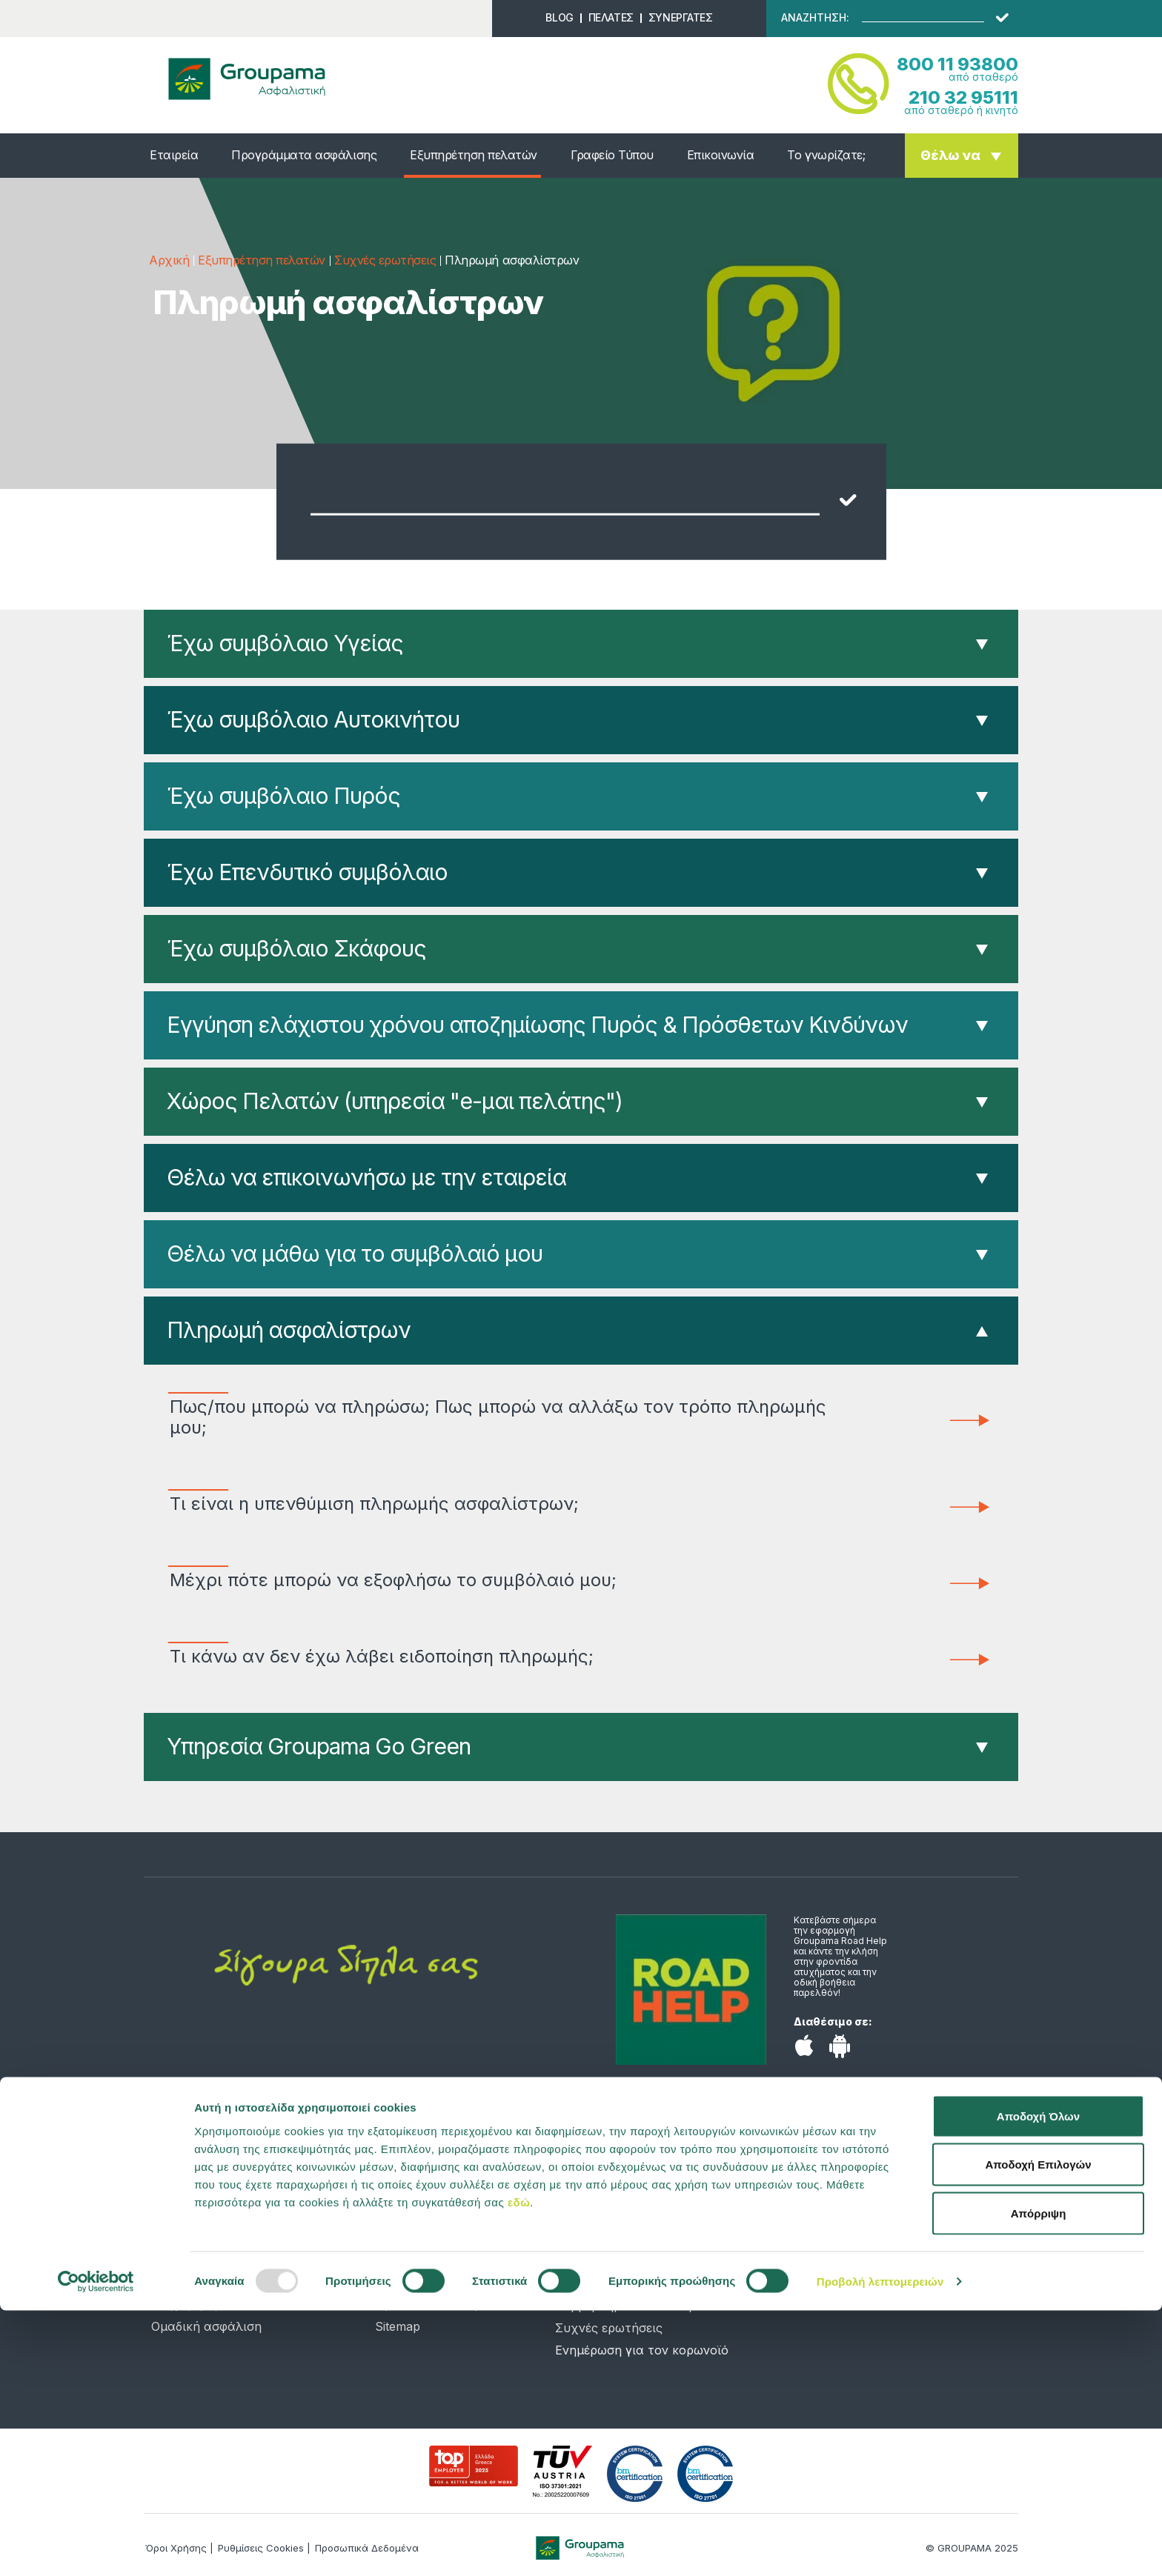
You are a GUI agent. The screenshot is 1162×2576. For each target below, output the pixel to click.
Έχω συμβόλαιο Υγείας (285, 643)
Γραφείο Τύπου (612, 154)
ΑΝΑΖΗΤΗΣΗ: (815, 18)
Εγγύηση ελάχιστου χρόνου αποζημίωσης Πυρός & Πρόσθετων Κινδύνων (537, 1024)
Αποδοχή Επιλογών (1038, 2430)
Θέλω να (950, 155)
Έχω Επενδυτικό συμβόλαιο (307, 872)
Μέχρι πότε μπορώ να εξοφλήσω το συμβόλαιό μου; (510, 1580)
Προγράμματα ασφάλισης (303, 154)
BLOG (559, 17)
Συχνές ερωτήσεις (385, 260)
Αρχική (169, 260)
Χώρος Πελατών (603, 2283)
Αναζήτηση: (348, 473)
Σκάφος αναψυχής (206, 2281)
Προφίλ (397, 2215)
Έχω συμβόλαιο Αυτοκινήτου (313, 719)
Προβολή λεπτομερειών (880, 2546)
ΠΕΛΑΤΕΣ (611, 17)
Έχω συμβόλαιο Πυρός (283, 795)
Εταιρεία (174, 154)
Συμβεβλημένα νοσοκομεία (634, 2305)
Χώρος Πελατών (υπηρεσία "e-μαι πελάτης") (394, 1101)
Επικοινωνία (720, 154)
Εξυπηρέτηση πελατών (473, 154)
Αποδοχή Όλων (1038, 2381)
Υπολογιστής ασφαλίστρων (455, 2237)
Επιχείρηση (184, 2304)
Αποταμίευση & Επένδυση (225, 2259)
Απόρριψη (1038, 2478)
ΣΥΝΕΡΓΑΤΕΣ (680, 17)
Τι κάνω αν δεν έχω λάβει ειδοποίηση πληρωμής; (510, 1656)
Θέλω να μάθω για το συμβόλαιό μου (354, 1253)
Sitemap (397, 2326)
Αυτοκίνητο (185, 2215)
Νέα (387, 2193)
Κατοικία (177, 2237)
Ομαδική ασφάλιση (206, 2326)
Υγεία (167, 2193)
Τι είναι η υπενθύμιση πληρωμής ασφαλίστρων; (510, 1504)
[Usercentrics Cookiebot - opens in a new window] (96, 2547)
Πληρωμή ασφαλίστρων (289, 1330)
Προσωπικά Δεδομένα (438, 2304)
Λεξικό (394, 2281)
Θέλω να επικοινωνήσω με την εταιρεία (366, 1177)
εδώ (519, 2467)
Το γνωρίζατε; (826, 154)
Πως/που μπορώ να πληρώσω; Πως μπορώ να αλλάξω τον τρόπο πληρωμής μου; (510, 1417)
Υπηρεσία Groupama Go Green (319, 1746)
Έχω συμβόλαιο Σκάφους (296, 948)
